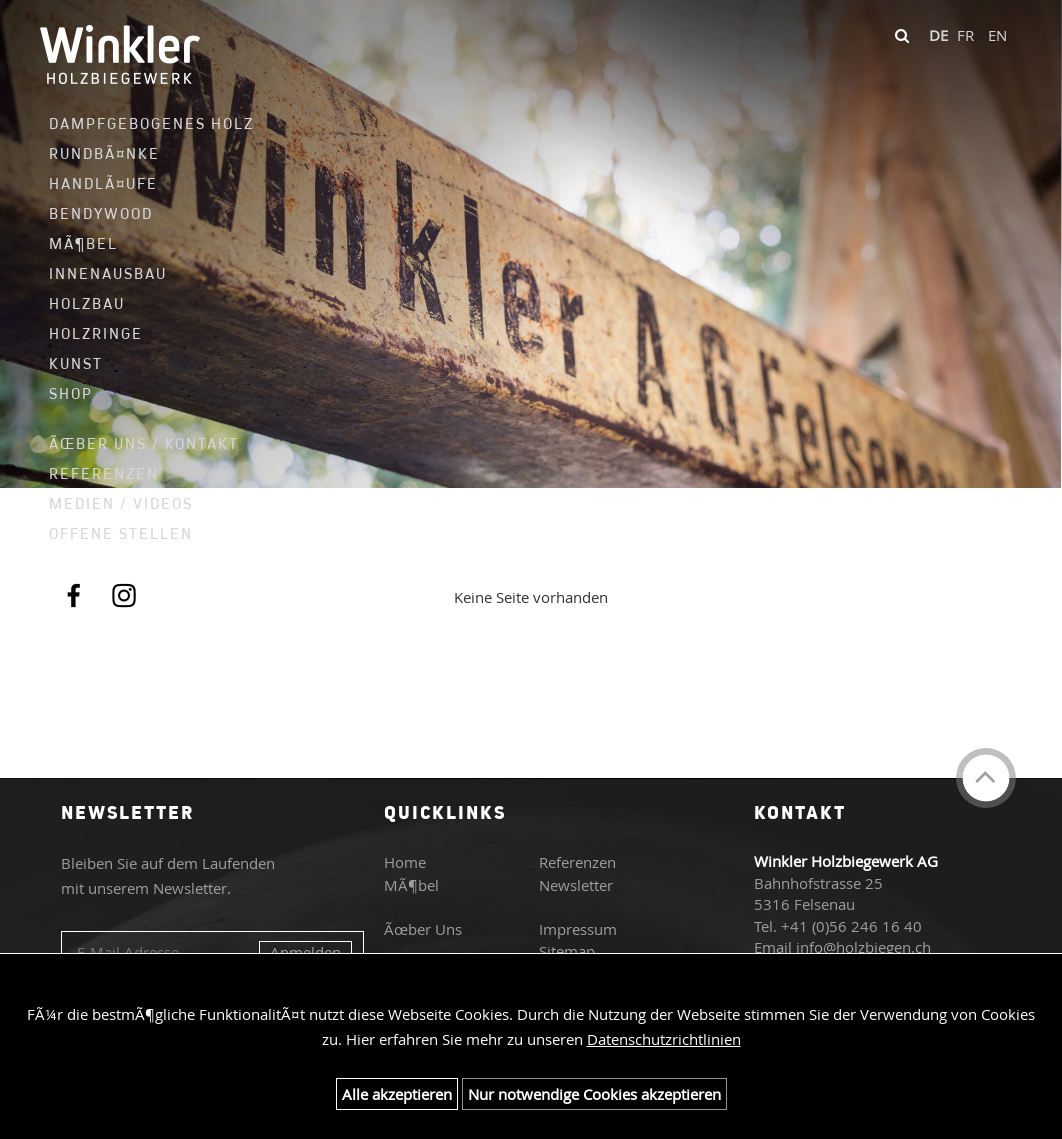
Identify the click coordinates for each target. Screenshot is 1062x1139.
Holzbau (87, 303)
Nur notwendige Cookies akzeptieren (594, 1094)
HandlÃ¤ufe (103, 184)
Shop (71, 394)
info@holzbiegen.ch (863, 947)
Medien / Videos (121, 503)
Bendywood (101, 213)
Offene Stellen (121, 533)
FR (965, 35)
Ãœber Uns (423, 929)
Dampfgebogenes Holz (140, 124)
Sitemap (567, 951)
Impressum (578, 929)
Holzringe (96, 334)
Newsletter (576, 885)
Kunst (76, 363)
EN (997, 35)
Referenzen (104, 473)
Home (405, 862)
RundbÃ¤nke (104, 153)
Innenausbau (108, 274)
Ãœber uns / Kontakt (140, 443)
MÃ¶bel (83, 243)
